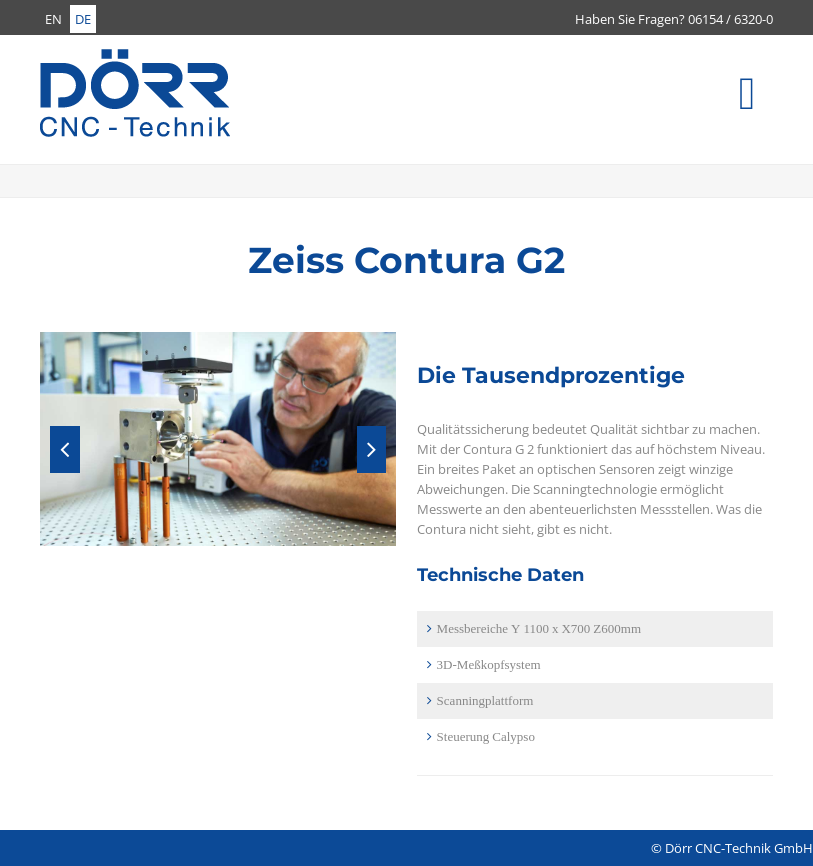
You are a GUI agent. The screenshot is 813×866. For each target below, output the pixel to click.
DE (83, 19)
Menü (771, 104)
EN (53, 19)
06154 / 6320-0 (730, 19)
